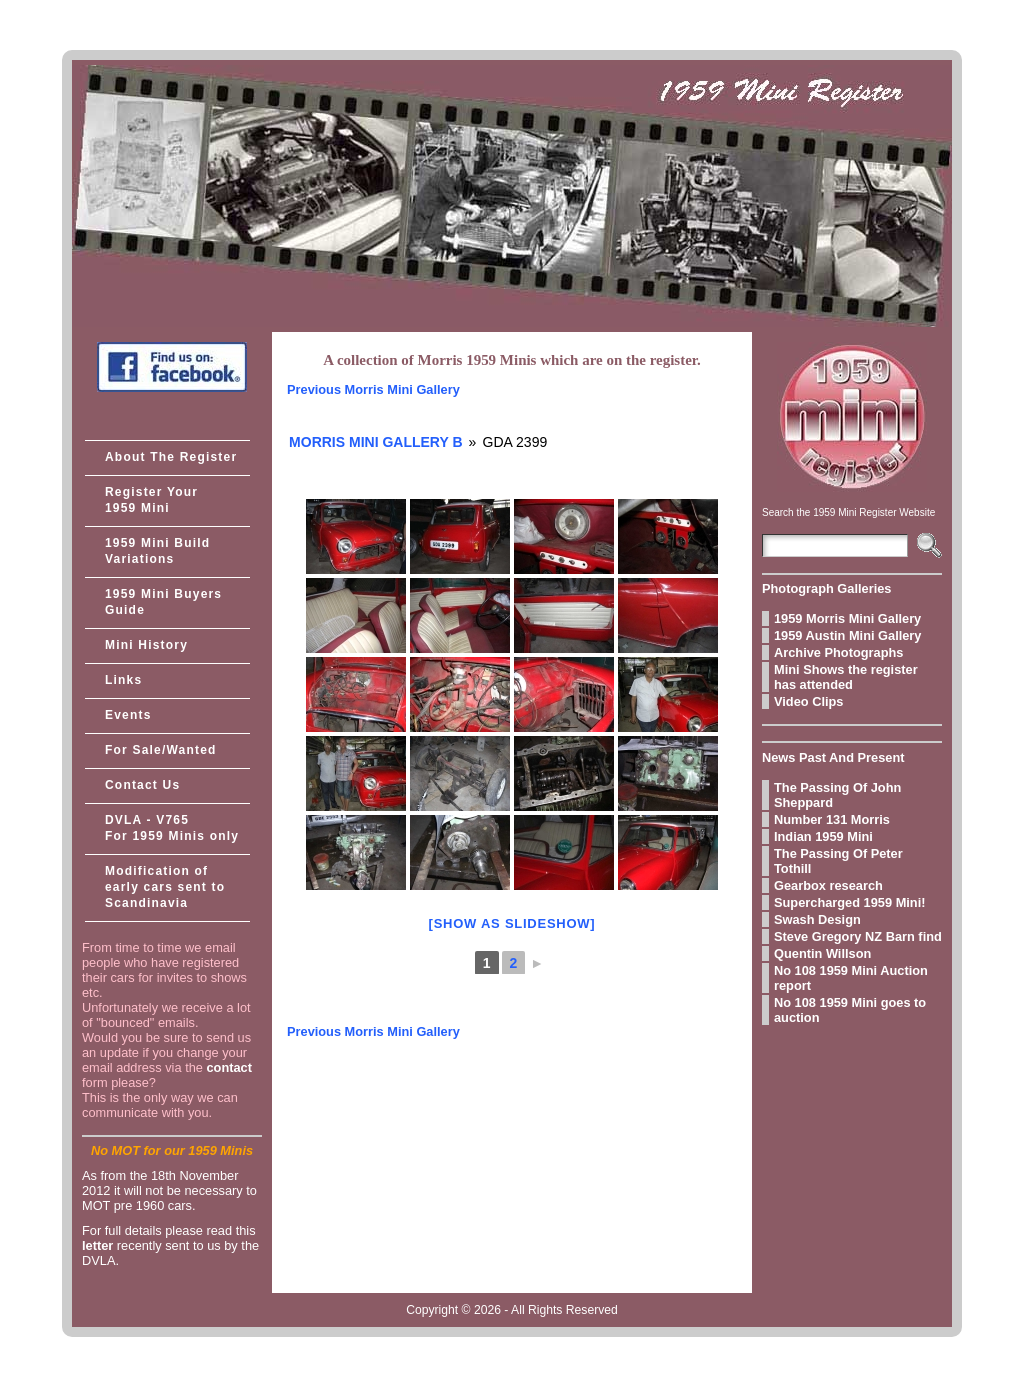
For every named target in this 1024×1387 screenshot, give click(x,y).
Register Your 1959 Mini (151, 500)
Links (123, 680)
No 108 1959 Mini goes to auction (850, 1010)
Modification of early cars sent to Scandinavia (165, 887)
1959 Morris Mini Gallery (847, 618)
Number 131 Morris (832, 819)
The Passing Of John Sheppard (837, 795)
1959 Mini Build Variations (157, 551)
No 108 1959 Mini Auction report (851, 978)
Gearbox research (828, 885)
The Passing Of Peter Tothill (838, 861)
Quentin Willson (822, 953)
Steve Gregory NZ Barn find (858, 936)
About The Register (171, 457)
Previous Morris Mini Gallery (373, 389)
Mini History (146, 645)
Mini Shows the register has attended (846, 677)
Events (128, 715)
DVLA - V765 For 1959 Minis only (172, 828)
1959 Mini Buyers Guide (163, 602)
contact (229, 1067)
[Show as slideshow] (512, 923)
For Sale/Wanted (161, 750)
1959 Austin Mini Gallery (847, 635)
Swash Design (817, 919)
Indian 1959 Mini (823, 836)
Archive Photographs (838, 652)
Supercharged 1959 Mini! (849, 902)
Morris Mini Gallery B (375, 442)
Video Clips (808, 701)
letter (97, 1245)
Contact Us (142, 785)
